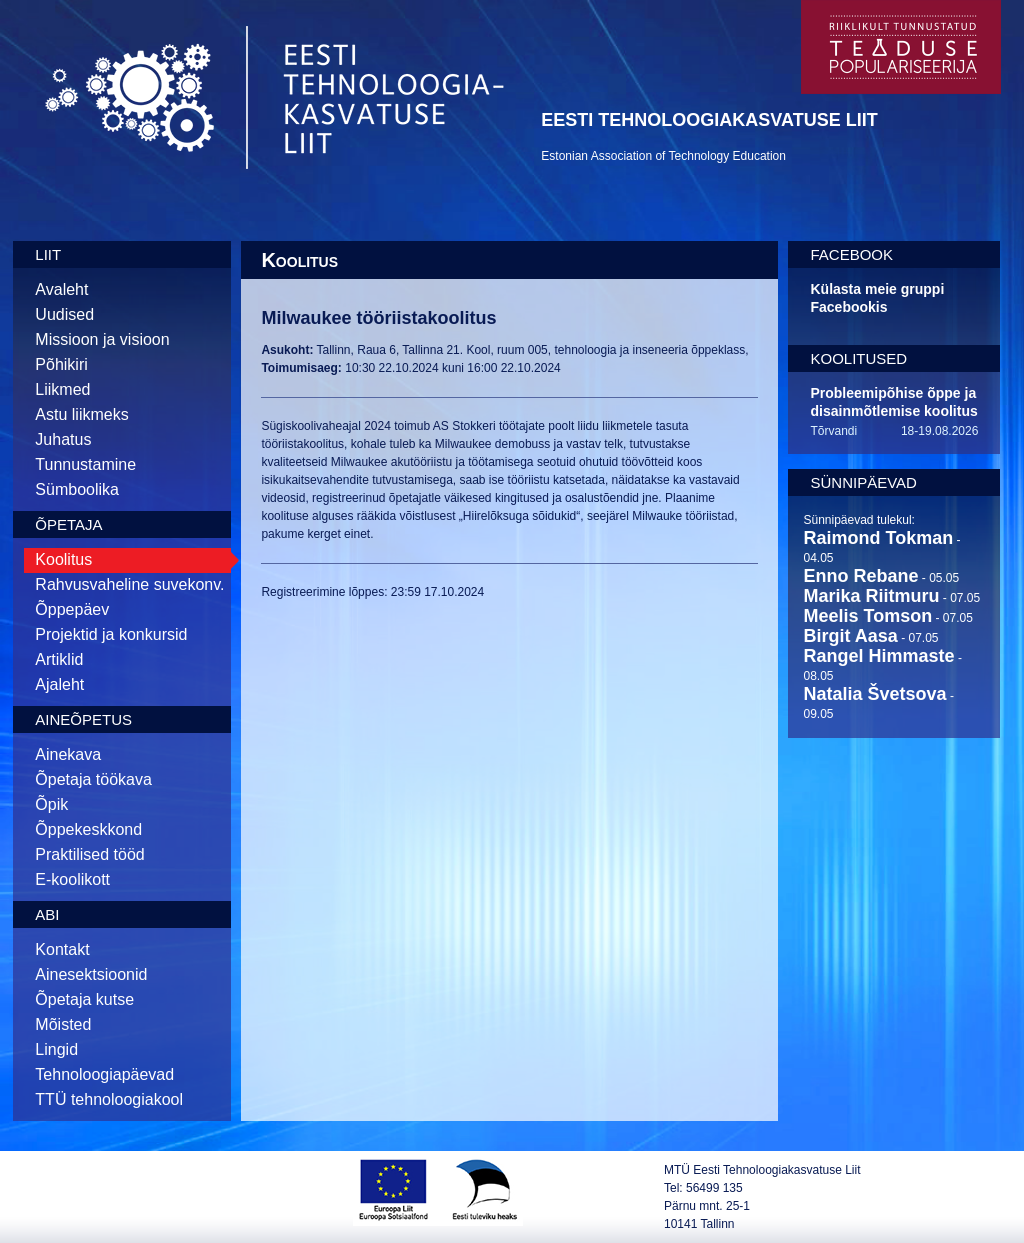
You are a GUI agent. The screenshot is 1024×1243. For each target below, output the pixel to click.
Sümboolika (77, 489)
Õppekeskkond (88, 829)
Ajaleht (59, 684)
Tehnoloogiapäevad (104, 1074)
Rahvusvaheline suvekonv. (129, 584)
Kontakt (62, 949)
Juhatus (63, 439)
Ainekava (68, 754)
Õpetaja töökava (93, 779)
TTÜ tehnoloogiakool (109, 1099)
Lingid (56, 1049)
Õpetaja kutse (84, 999)
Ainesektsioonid (91, 974)
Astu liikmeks (81, 414)
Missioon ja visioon (102, 339)
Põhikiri (61, 364)
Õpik (51, 804)
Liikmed (62, 389)
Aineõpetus (83, 719)
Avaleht (61, 289)
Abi (47, 914)
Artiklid (59, 659)
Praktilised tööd (89, 854)
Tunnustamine (85, 464)
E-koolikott (72, 879)
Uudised (64, 314)
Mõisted (63, 1024)
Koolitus (63, 559)
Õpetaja (68, 524)
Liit (48, 254)
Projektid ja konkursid (111, 634)
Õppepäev (72, 609)
